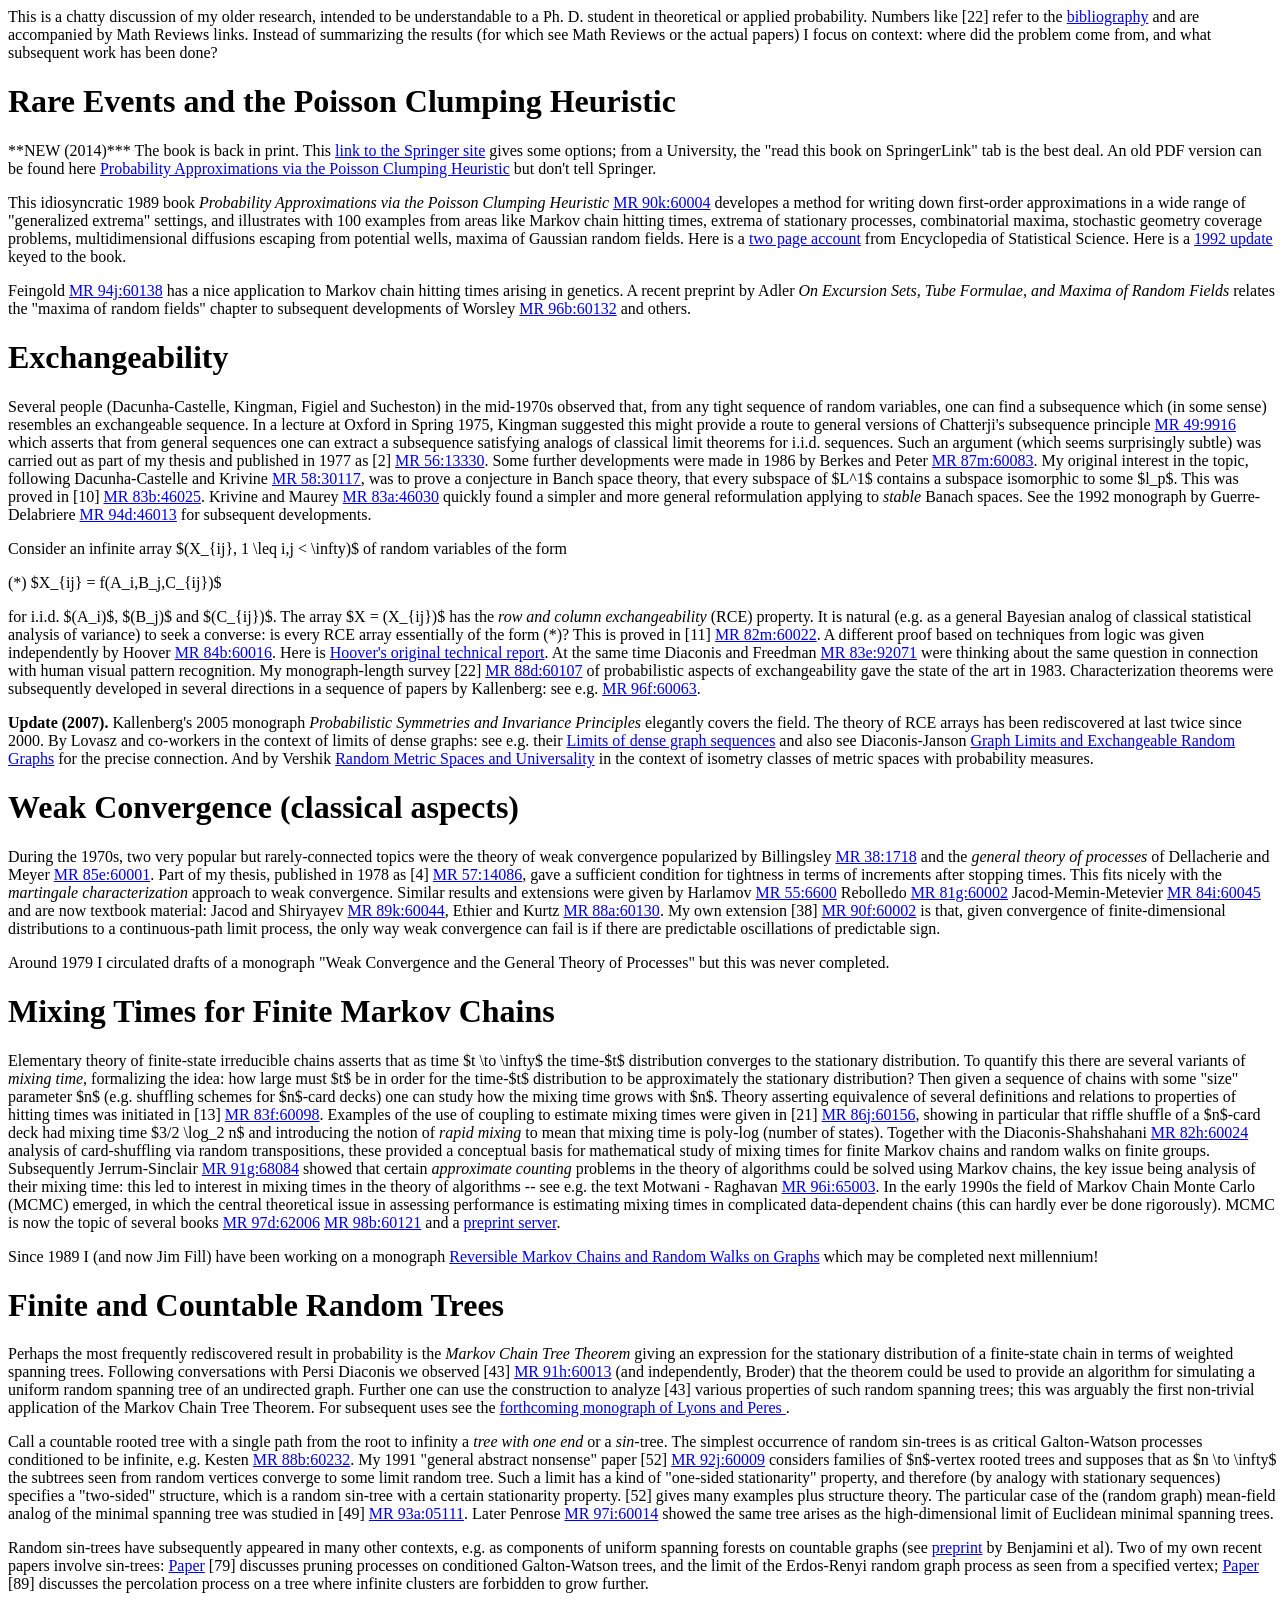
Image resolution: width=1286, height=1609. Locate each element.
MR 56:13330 (439, 460)
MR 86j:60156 (869, 1114)
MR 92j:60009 (718, 1459)
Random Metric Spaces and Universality (465, 758)
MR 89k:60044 (395, 910)
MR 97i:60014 (611, 1513)
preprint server (510, 1222)
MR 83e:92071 (868, 652)
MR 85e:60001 (102, 874)
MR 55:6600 (796, 892)
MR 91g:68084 (250, 1168)
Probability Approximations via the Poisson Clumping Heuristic (305, 168)
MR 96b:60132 (567, 308)
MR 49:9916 (1195, 424)
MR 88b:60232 (301, 1459)
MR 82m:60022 (766, 634)
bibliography (1108, 16)
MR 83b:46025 (152, 496)
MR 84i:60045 (1214, 892)
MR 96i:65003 (829, 1186)
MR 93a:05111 (416, 1513)
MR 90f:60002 (869, 910)
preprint (957, 1547)
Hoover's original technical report (437, 652)
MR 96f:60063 (649, 688)
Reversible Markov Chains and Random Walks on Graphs (634, 1256)
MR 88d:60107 (533, 670)
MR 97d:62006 (271, 1222)
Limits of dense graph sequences (671, 740)
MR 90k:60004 (661, 202)
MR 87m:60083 (983, 460)
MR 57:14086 (477, 874)
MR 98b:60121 (372, 1222)
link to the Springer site (410, 150)
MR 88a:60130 (611, 910)
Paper (186, 1565)
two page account (805, 238)
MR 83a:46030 (391, 496)
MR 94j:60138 (116, 290)
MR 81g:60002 (959, 892)
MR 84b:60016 (223, 652)
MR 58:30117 (316, 478)
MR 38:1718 (875, 856)
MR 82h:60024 (1199, 1132)
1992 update (1233, 238)
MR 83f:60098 (272, 1114)
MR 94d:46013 (128, 514)
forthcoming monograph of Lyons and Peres (643, 1407)
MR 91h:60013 (562, 1371)
